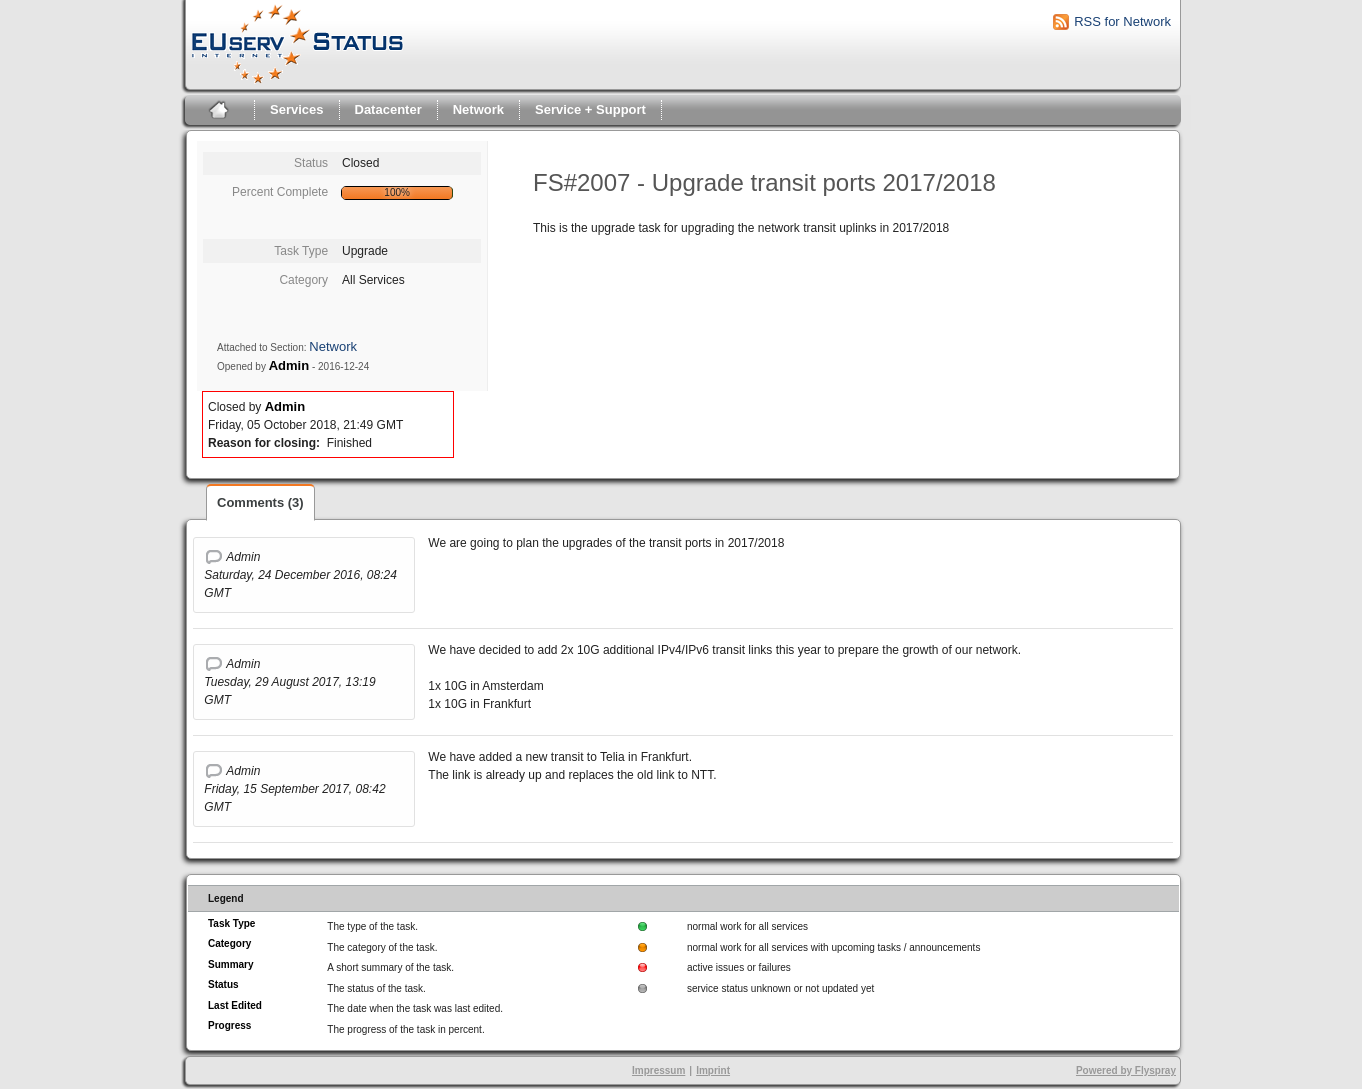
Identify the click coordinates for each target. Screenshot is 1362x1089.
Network (478, 109)
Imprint (713, 1070)
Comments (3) (260, 502)
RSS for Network (1122, 21)
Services (297, 109)
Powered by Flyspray (1126, 1070)
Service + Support (590, 109)
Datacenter (388, 109)
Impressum (658, 1070)
